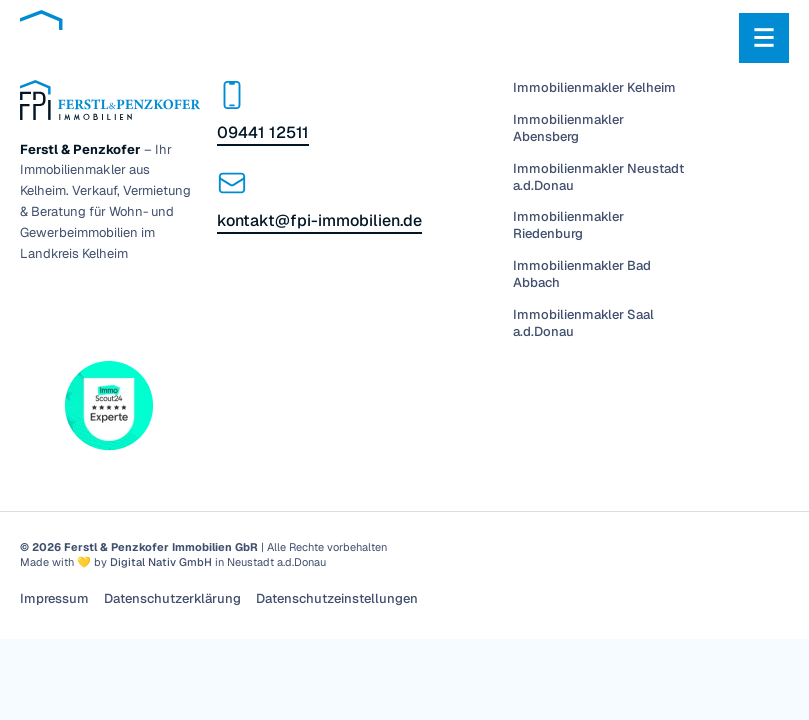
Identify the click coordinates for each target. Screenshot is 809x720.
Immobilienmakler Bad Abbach (582, 274)
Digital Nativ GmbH (161, 562)
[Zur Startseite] (145, 37)
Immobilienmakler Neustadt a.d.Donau (598, 177)
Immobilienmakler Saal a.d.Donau (583, 323)
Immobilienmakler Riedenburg (568, 225)
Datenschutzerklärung (172, 599)
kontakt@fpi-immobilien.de (319, 220)
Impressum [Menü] (54, 599)
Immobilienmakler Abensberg (568, 128)
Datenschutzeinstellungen (337, 599)
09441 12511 (263, 132)
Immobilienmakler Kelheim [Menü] (594, 88)
